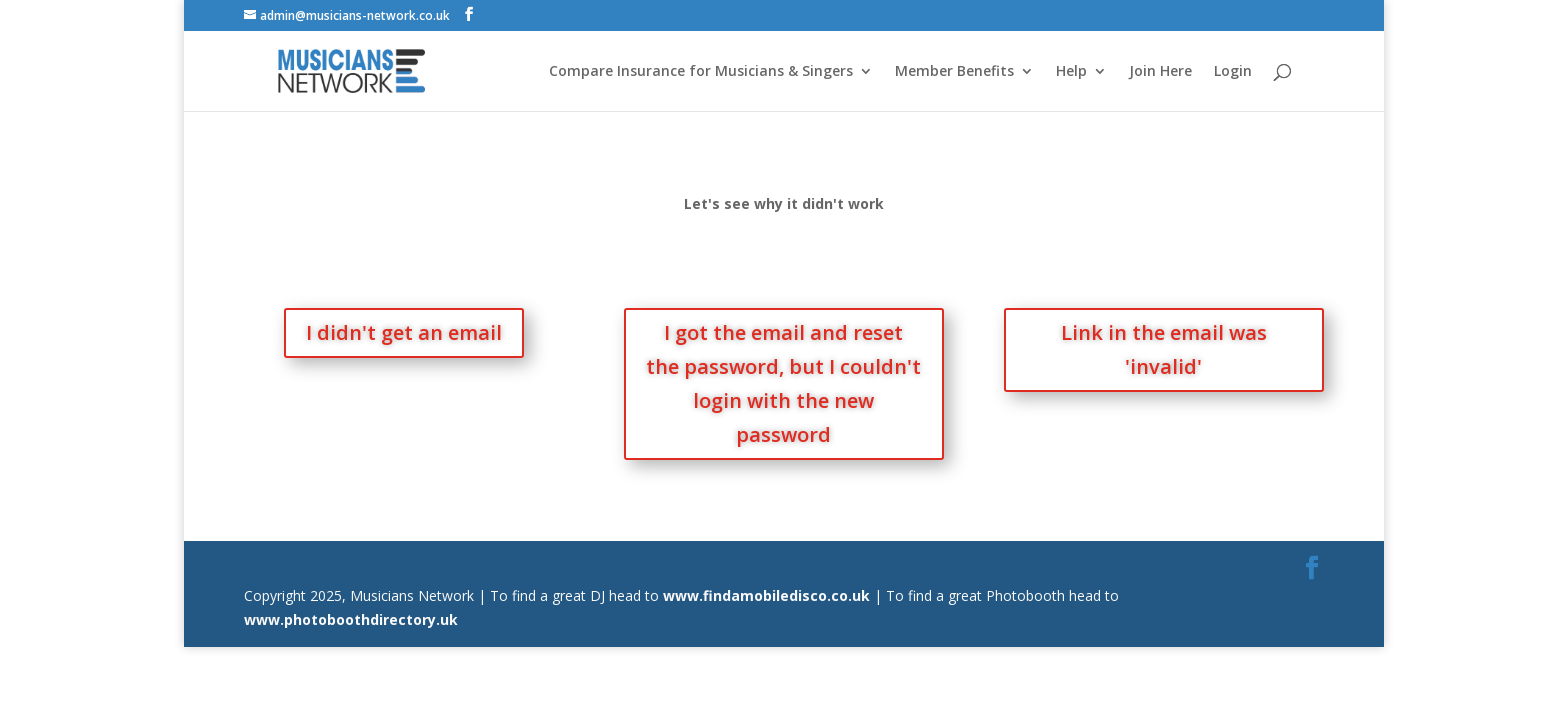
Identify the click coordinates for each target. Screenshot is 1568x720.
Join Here (1160, 72)
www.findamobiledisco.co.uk (766, 595)
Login (1233, 72)
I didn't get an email (404, 332)
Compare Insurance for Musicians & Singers (701, 72)
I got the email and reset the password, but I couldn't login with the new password (783, 383)
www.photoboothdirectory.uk (351, 619)
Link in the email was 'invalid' (1164, 349)
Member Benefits (954, 72)
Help (1071, 72)
